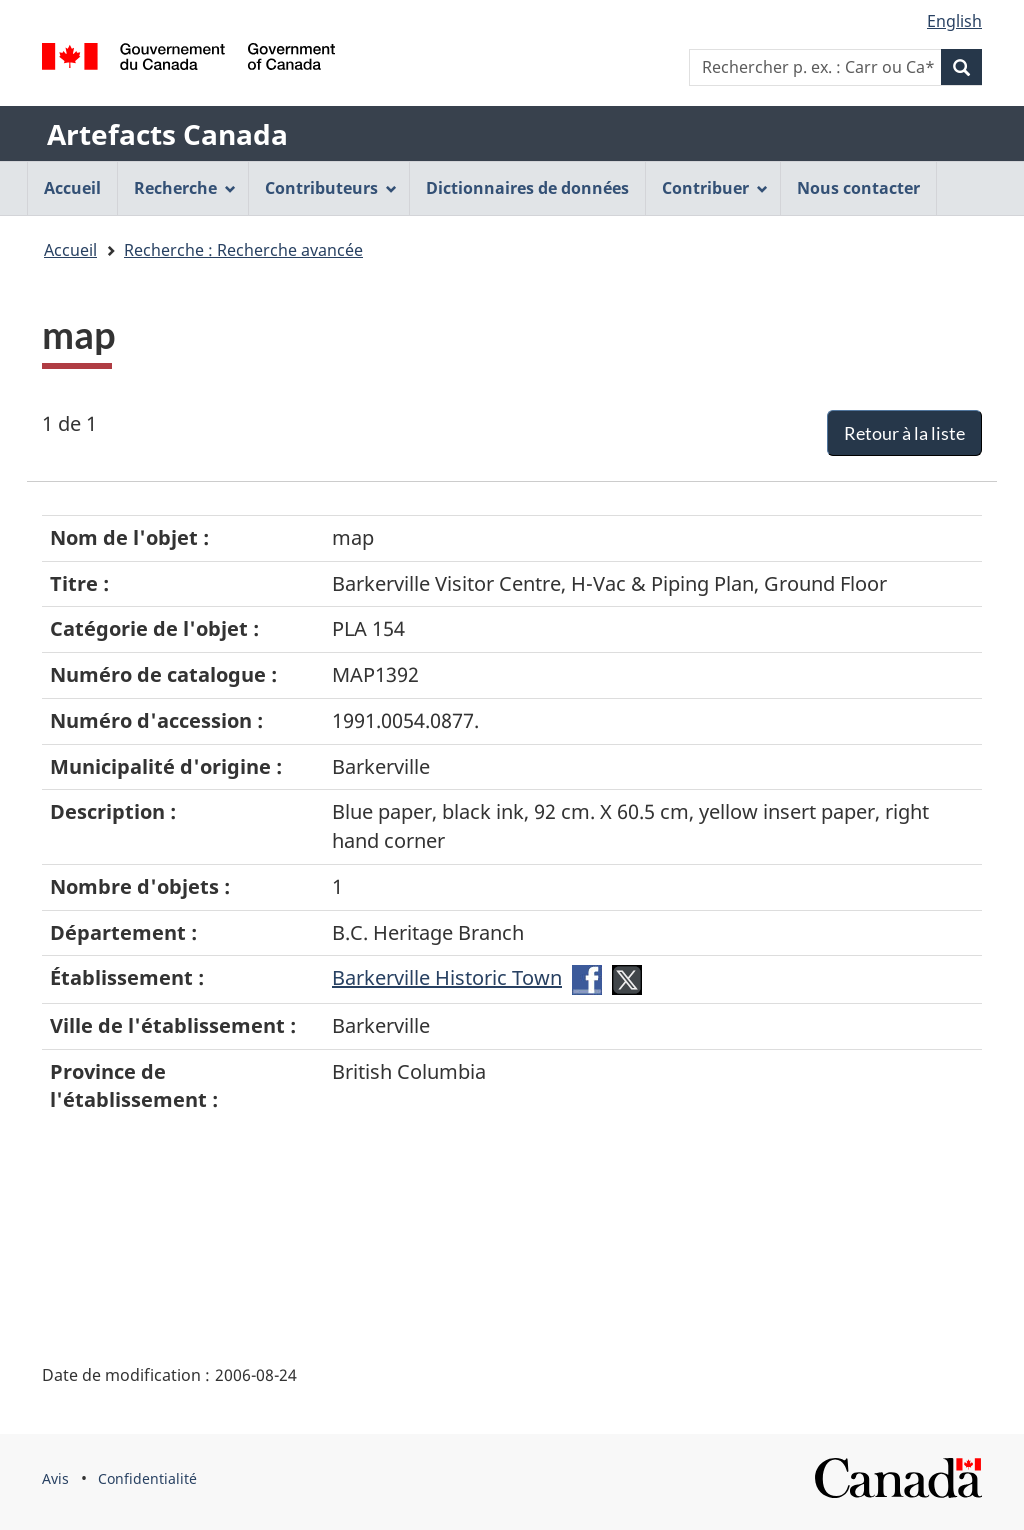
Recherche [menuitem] (185, 188)
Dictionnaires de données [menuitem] (527, 188)
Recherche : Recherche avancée (243, 250)
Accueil (70, 250)
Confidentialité (147, 1478)
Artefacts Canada (167, 134)
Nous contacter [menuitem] (858, 188)
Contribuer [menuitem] (715, 188)
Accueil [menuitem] (72, 188)
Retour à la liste (904, 433)
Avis (55, 1478)
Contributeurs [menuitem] (331, 188)
